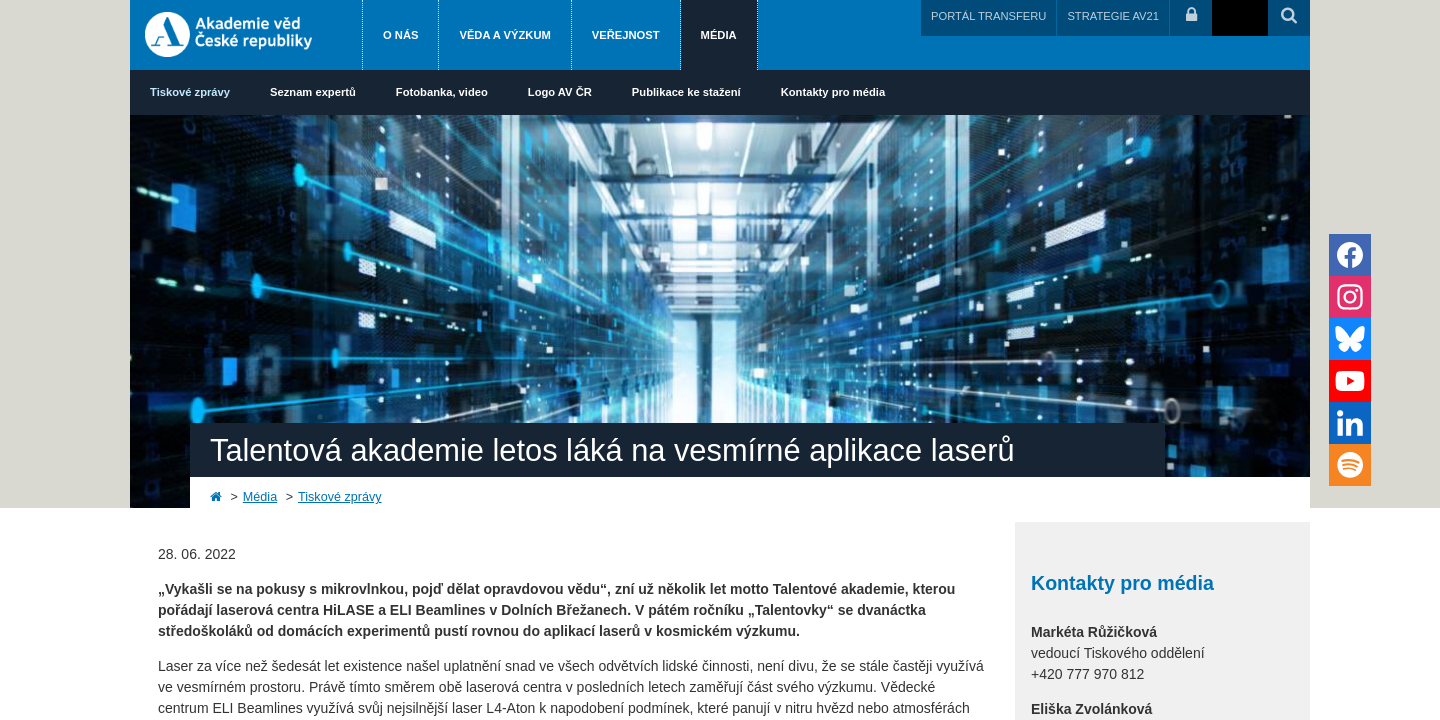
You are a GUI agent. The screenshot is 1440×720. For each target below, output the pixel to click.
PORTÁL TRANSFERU (988, 16)
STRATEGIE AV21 (1113, 16)
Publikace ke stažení (686, 92)
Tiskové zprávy (190, 92)
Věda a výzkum (504, 35)
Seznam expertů (313, 92)
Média (719, 35)
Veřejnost (626, 35)
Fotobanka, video (442, 92)
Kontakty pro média (833, 92)
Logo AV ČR (560, 92)
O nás (400, 35)
